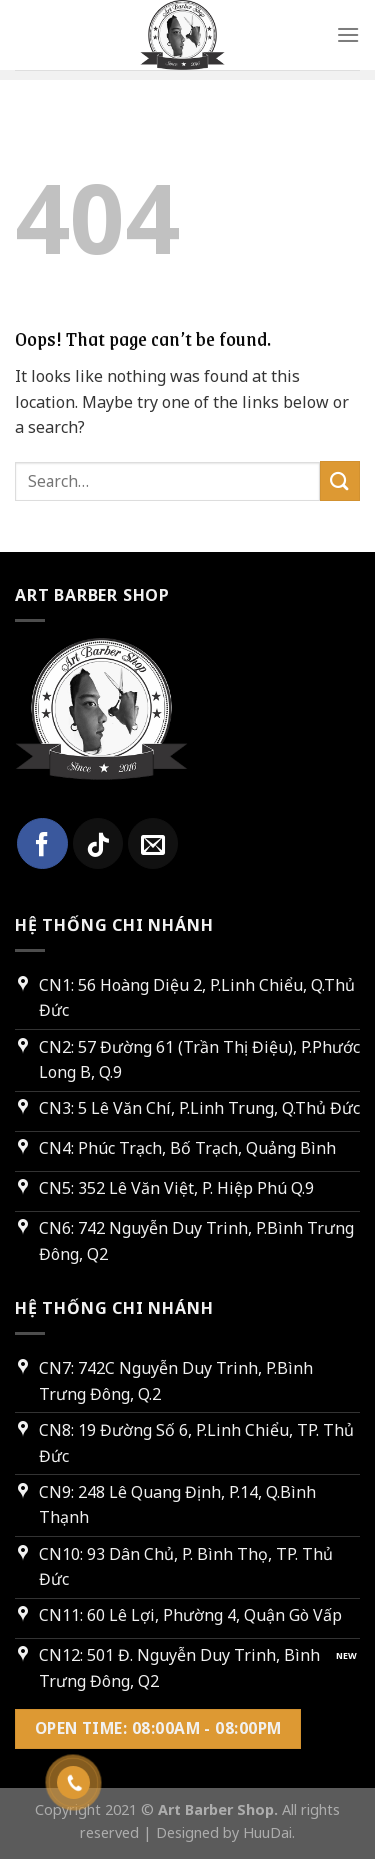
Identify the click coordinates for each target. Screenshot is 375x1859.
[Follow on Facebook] (42, 843)
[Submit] (340, 480)
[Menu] (348, 34)
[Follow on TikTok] (98, 843)
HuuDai (267, 1832)
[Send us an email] (153, 843)
